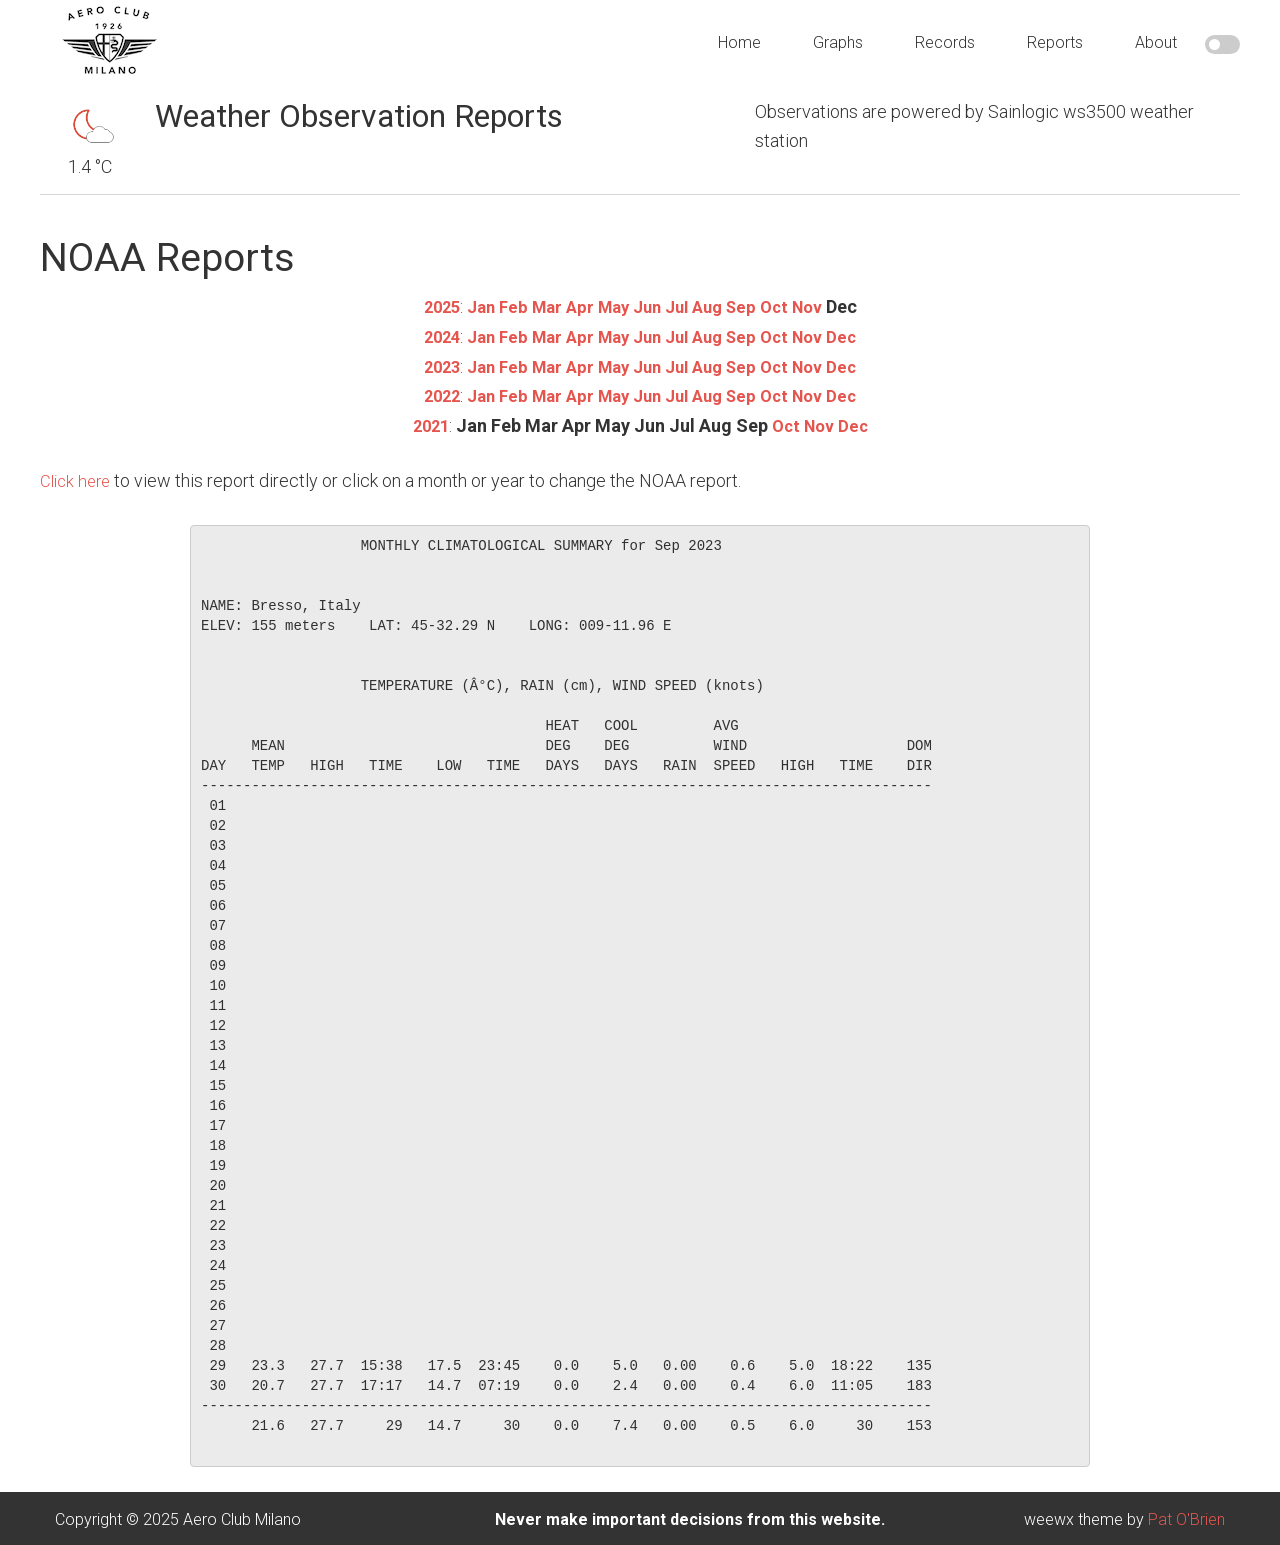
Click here (78, 477)
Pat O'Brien (1186, 1516)
